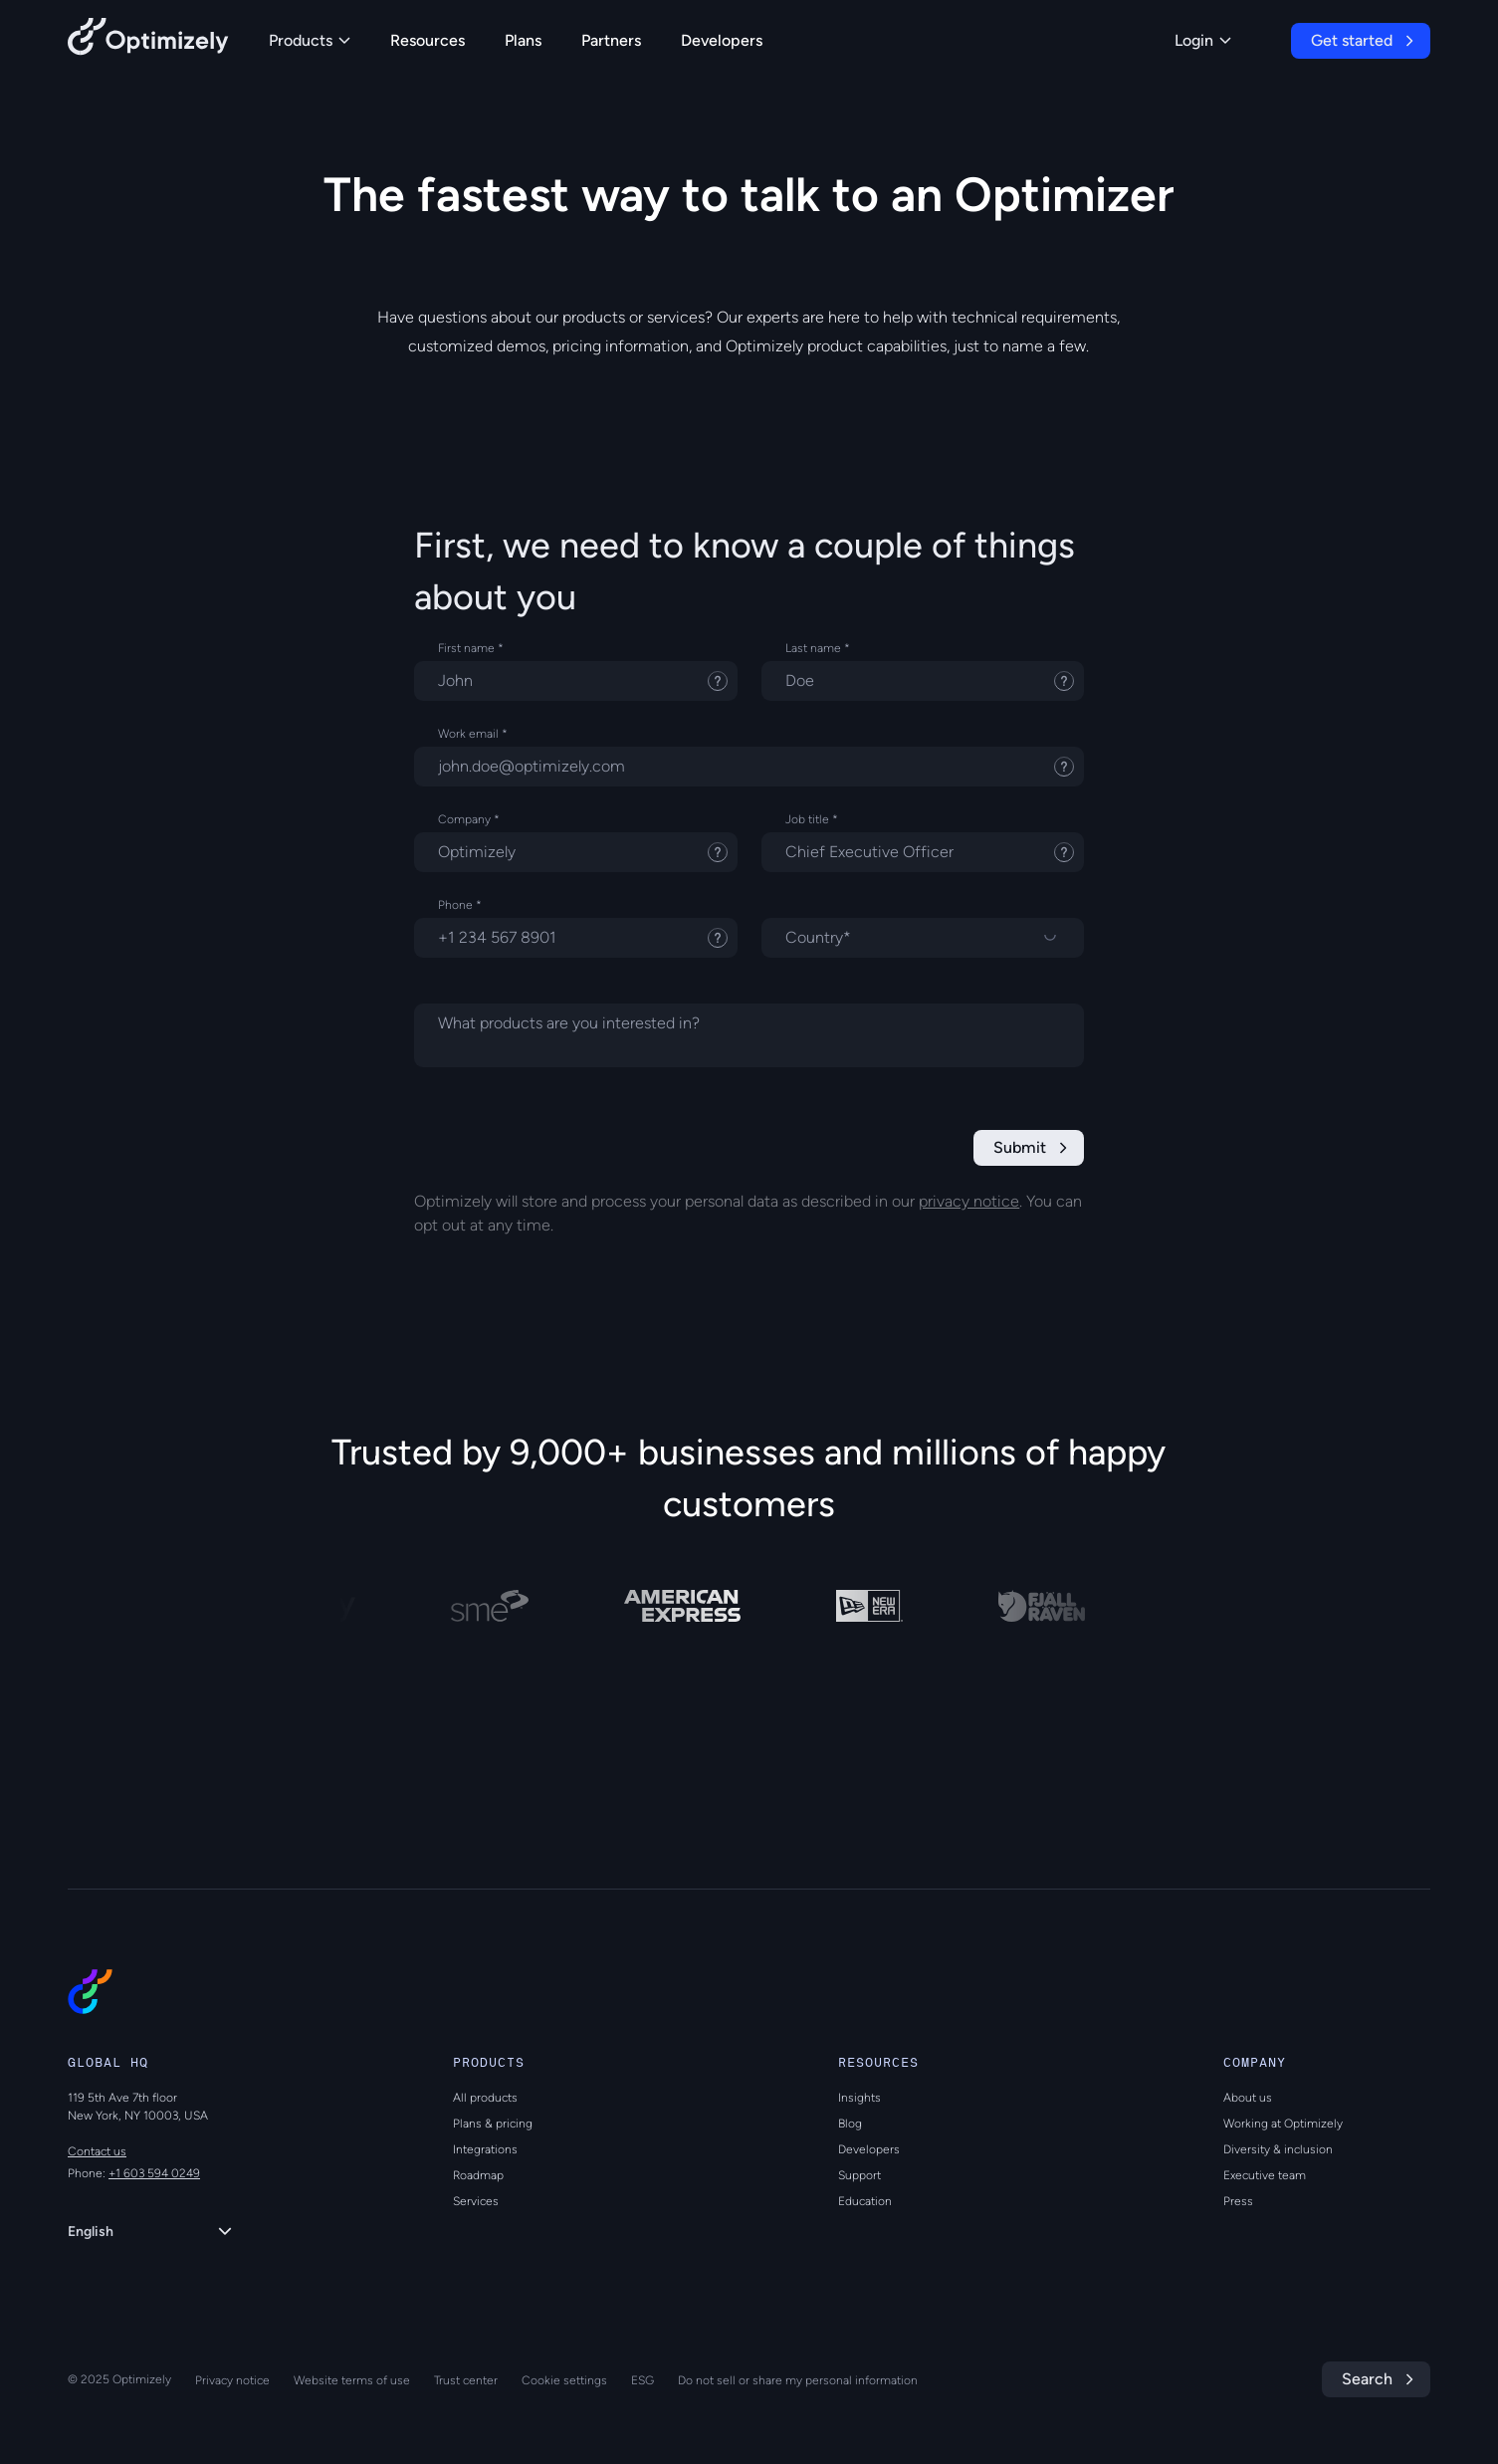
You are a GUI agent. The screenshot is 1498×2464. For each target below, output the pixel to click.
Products (309, 40)
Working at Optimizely (1283, 2123)
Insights (859, 2098)
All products (485, 2098)
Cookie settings (564, 2380)
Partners (611, 40)
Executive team (1264, 2175)
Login (1203, 40)
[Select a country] (922, 938)
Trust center (466, 2380)
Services (476, 2201)
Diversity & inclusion (1278, 2149)
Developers (721, 40)
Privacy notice (232, 2380)
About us (1247, 2098)
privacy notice (969, 1201)
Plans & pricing (493, 2123)
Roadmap (478, 2175)
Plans (523, 40)
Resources (427, 40)
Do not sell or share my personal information (798, 2380)
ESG (642, 2380)
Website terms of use (352, 2380)
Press (1238, 2201)
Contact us (97, 2151)
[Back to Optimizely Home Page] (148, 40)
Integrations (485, 2149)
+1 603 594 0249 (154, 2173)
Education (865, 2201)
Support (859, 2175)
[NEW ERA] (878, 1606)
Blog (850, 2123)
